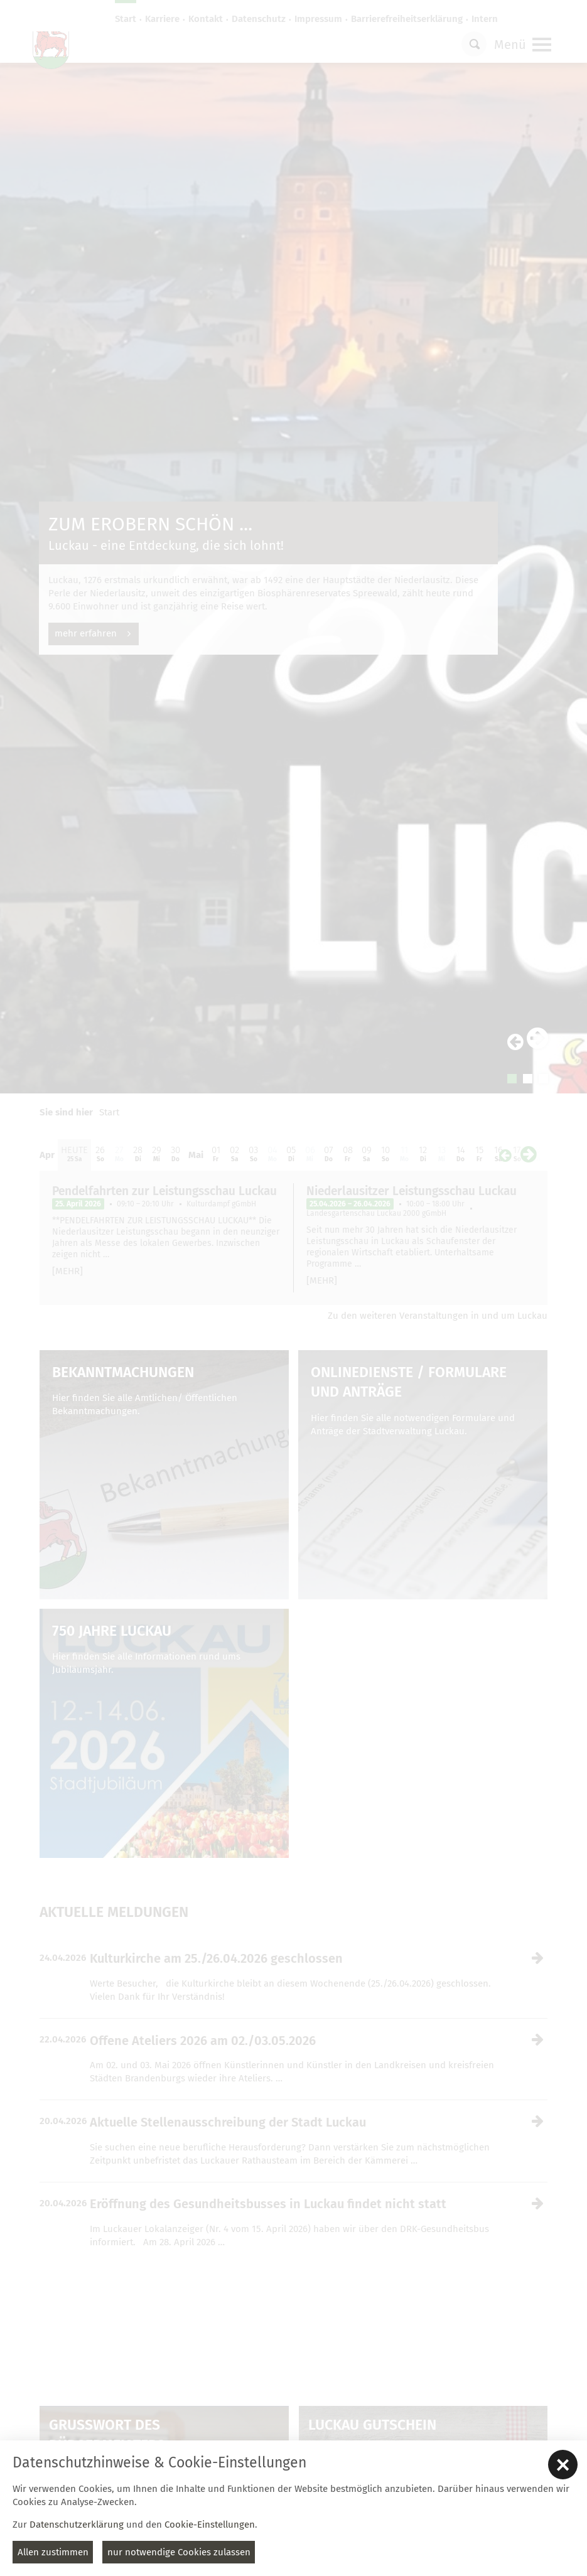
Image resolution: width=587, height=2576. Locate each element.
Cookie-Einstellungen (209, 2524)
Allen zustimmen (53, 2552)
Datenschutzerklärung (77, 2524)
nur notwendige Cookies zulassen (178, 2552)
